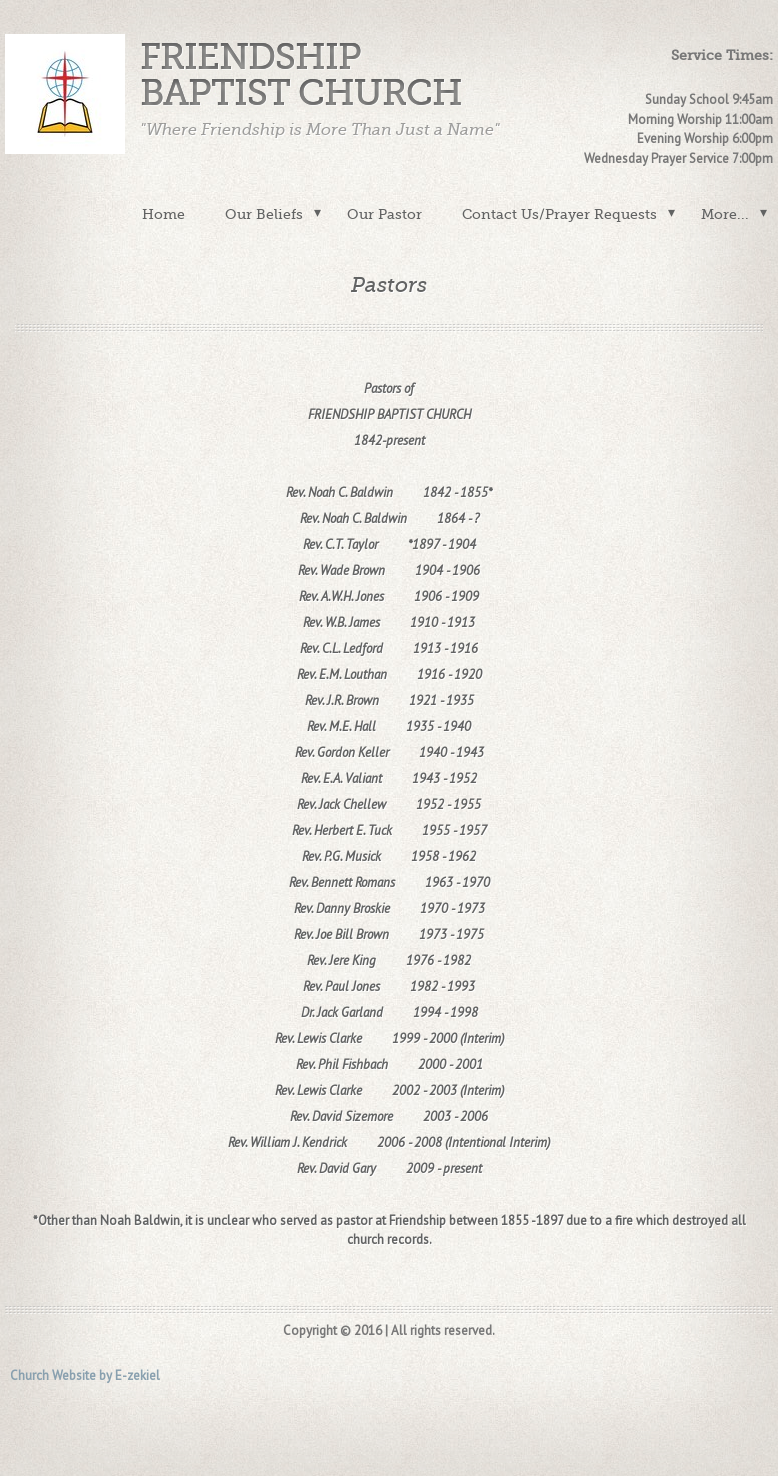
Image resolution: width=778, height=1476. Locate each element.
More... (725, 214)
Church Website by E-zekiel (85, 1375)
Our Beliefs (264, 214)
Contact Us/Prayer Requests (559, 214)
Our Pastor (384, 214)
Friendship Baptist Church (301, 75)
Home (163, 214)
